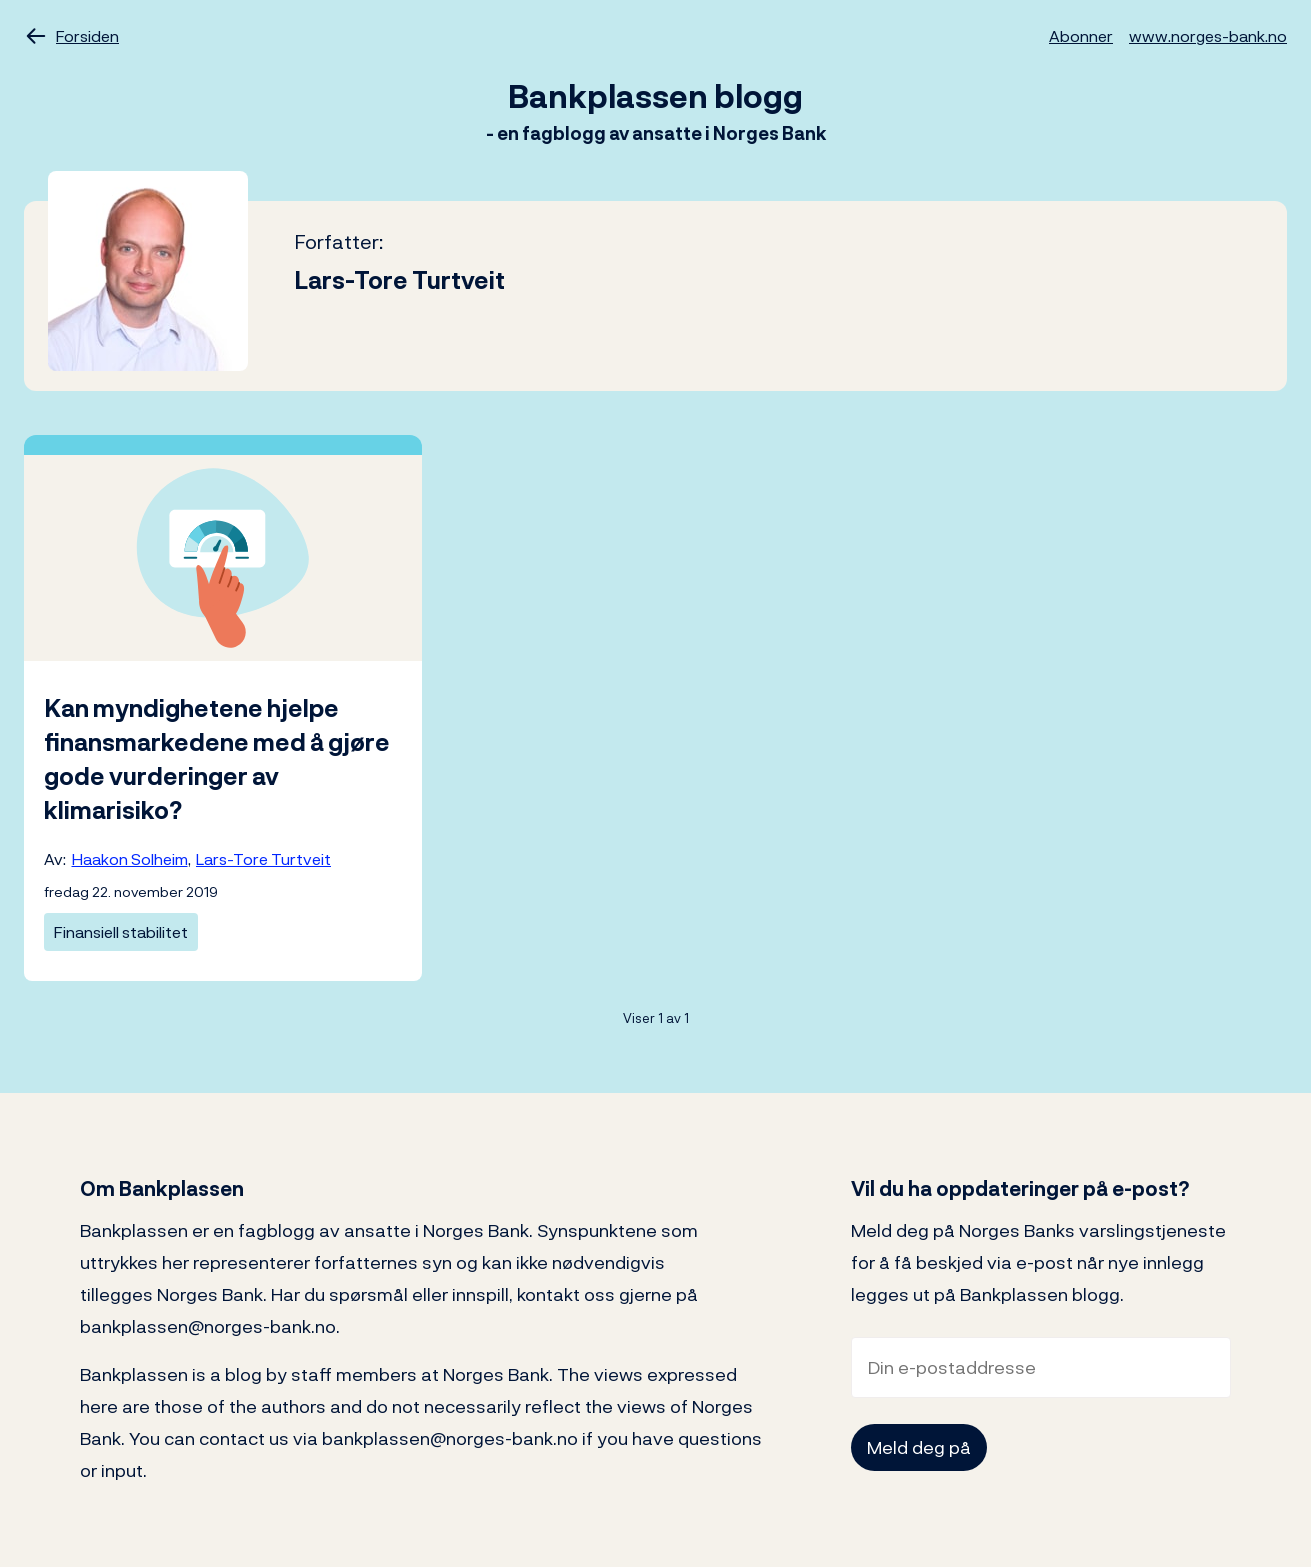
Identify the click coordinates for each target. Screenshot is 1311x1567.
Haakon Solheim (130, 859)
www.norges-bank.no (1208, 36)
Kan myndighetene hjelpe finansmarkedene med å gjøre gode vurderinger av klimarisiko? (217, 759)
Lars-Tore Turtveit (263, 859)
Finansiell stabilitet (121, 932)
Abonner (1081, 36)
